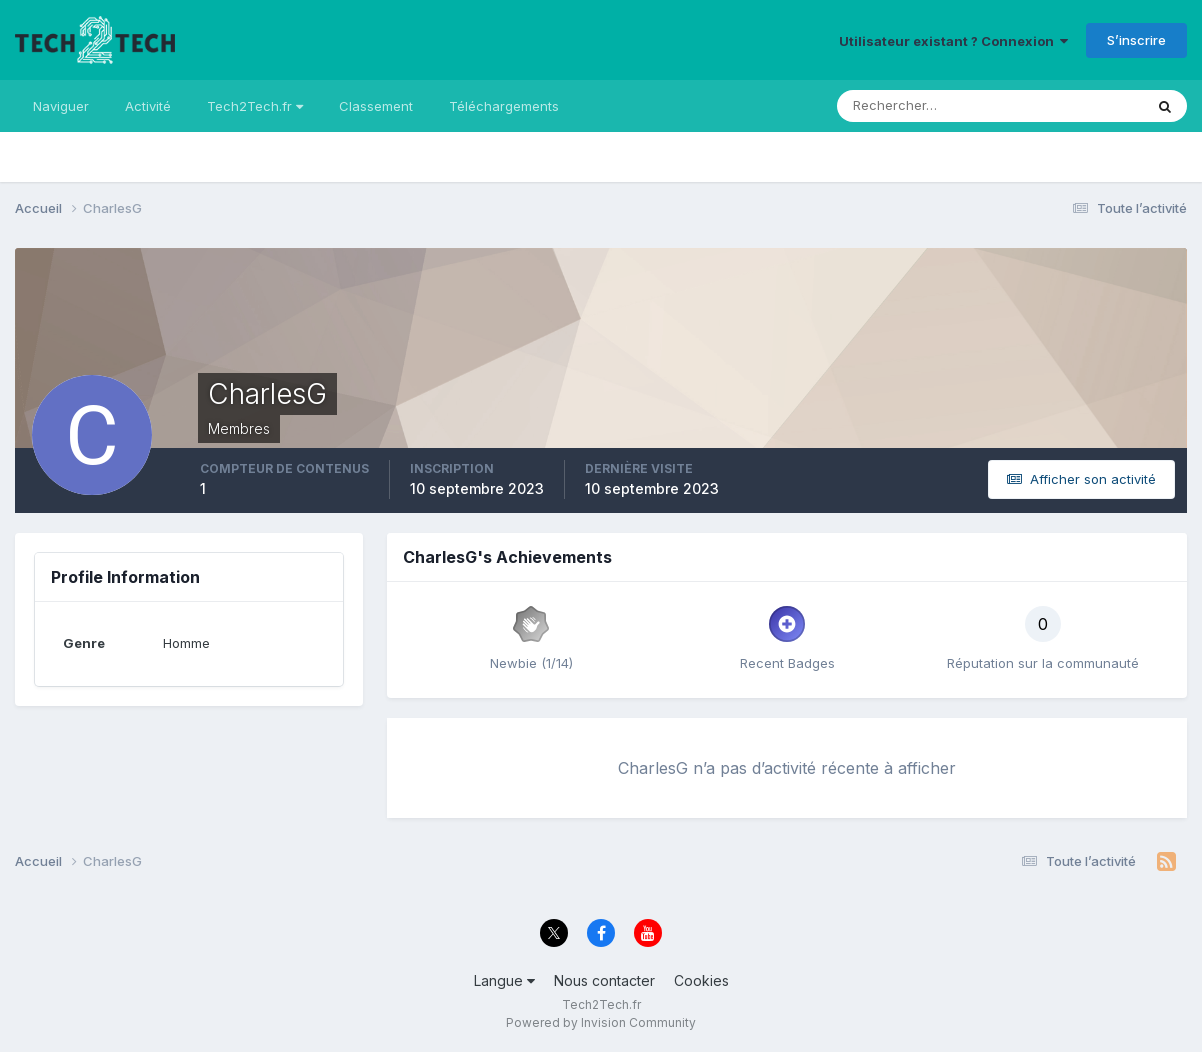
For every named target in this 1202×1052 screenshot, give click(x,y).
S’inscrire (1136, 40)
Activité (148, 106)
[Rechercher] (907, 106)
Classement (376, 106)
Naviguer (61, 106)
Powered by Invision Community (601, 1022)
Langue (504, 980)
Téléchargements (504, 106)
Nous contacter (604, 980)
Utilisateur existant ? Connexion (953, 41)
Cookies (701, 980)
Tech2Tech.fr (255, 106)
